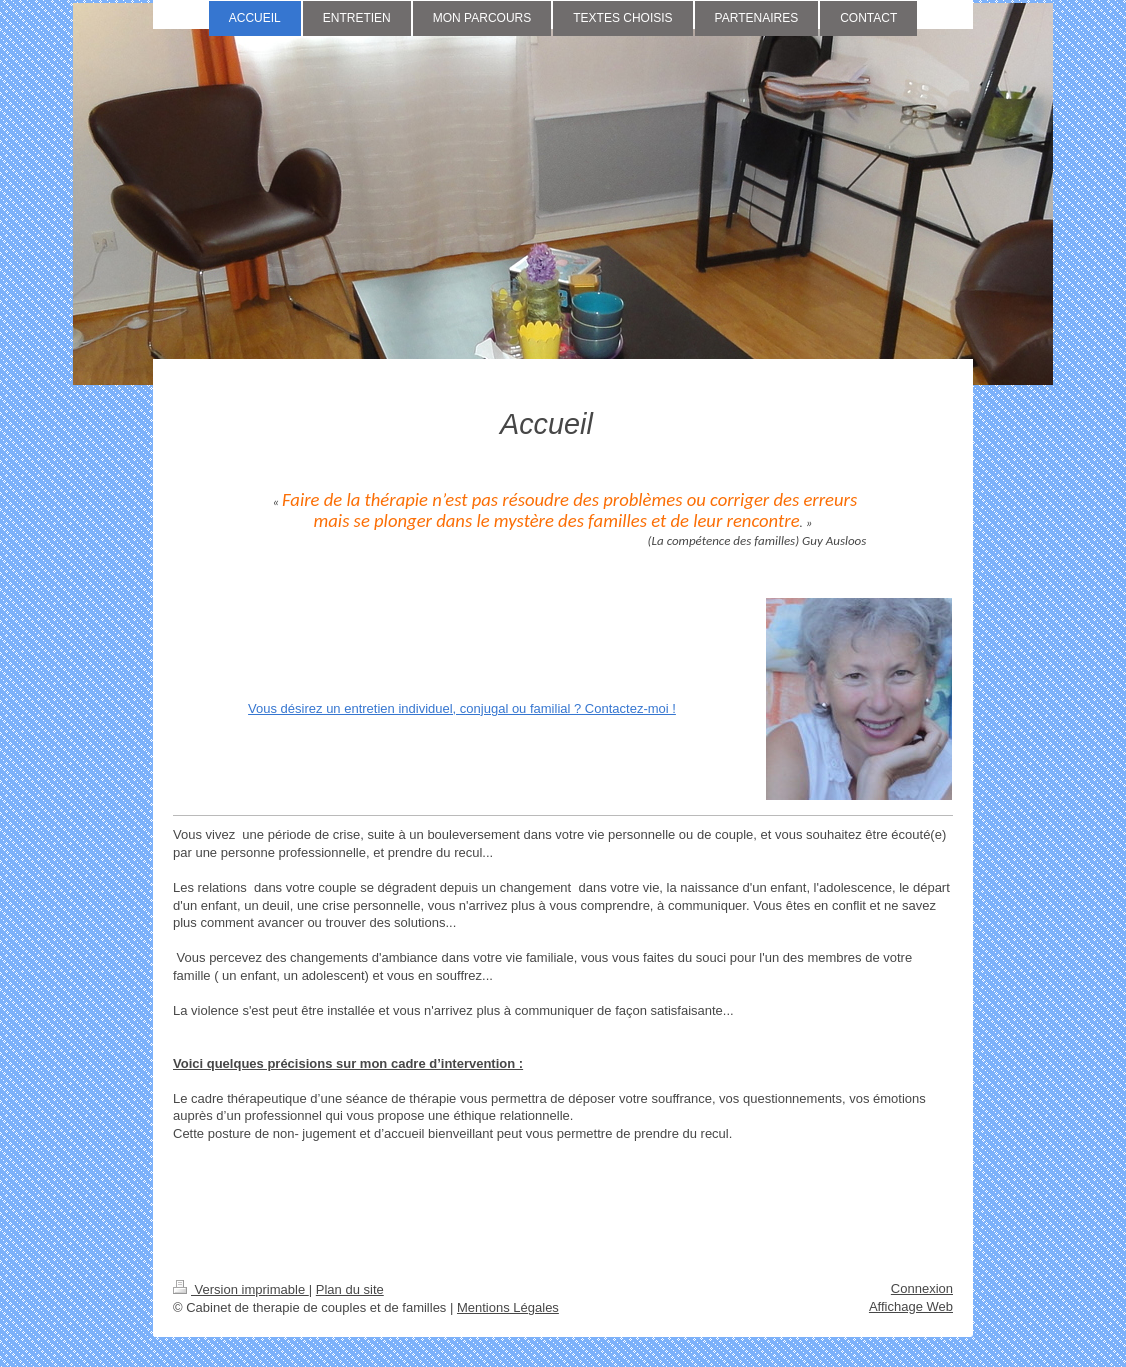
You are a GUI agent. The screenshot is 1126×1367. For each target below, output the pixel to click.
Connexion (922, 1288)
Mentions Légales (508, 1307)
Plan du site (350, 1289)
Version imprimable (241, 1289)
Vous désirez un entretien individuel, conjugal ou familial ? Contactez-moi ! (462, 708)
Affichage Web (911, 1306)
